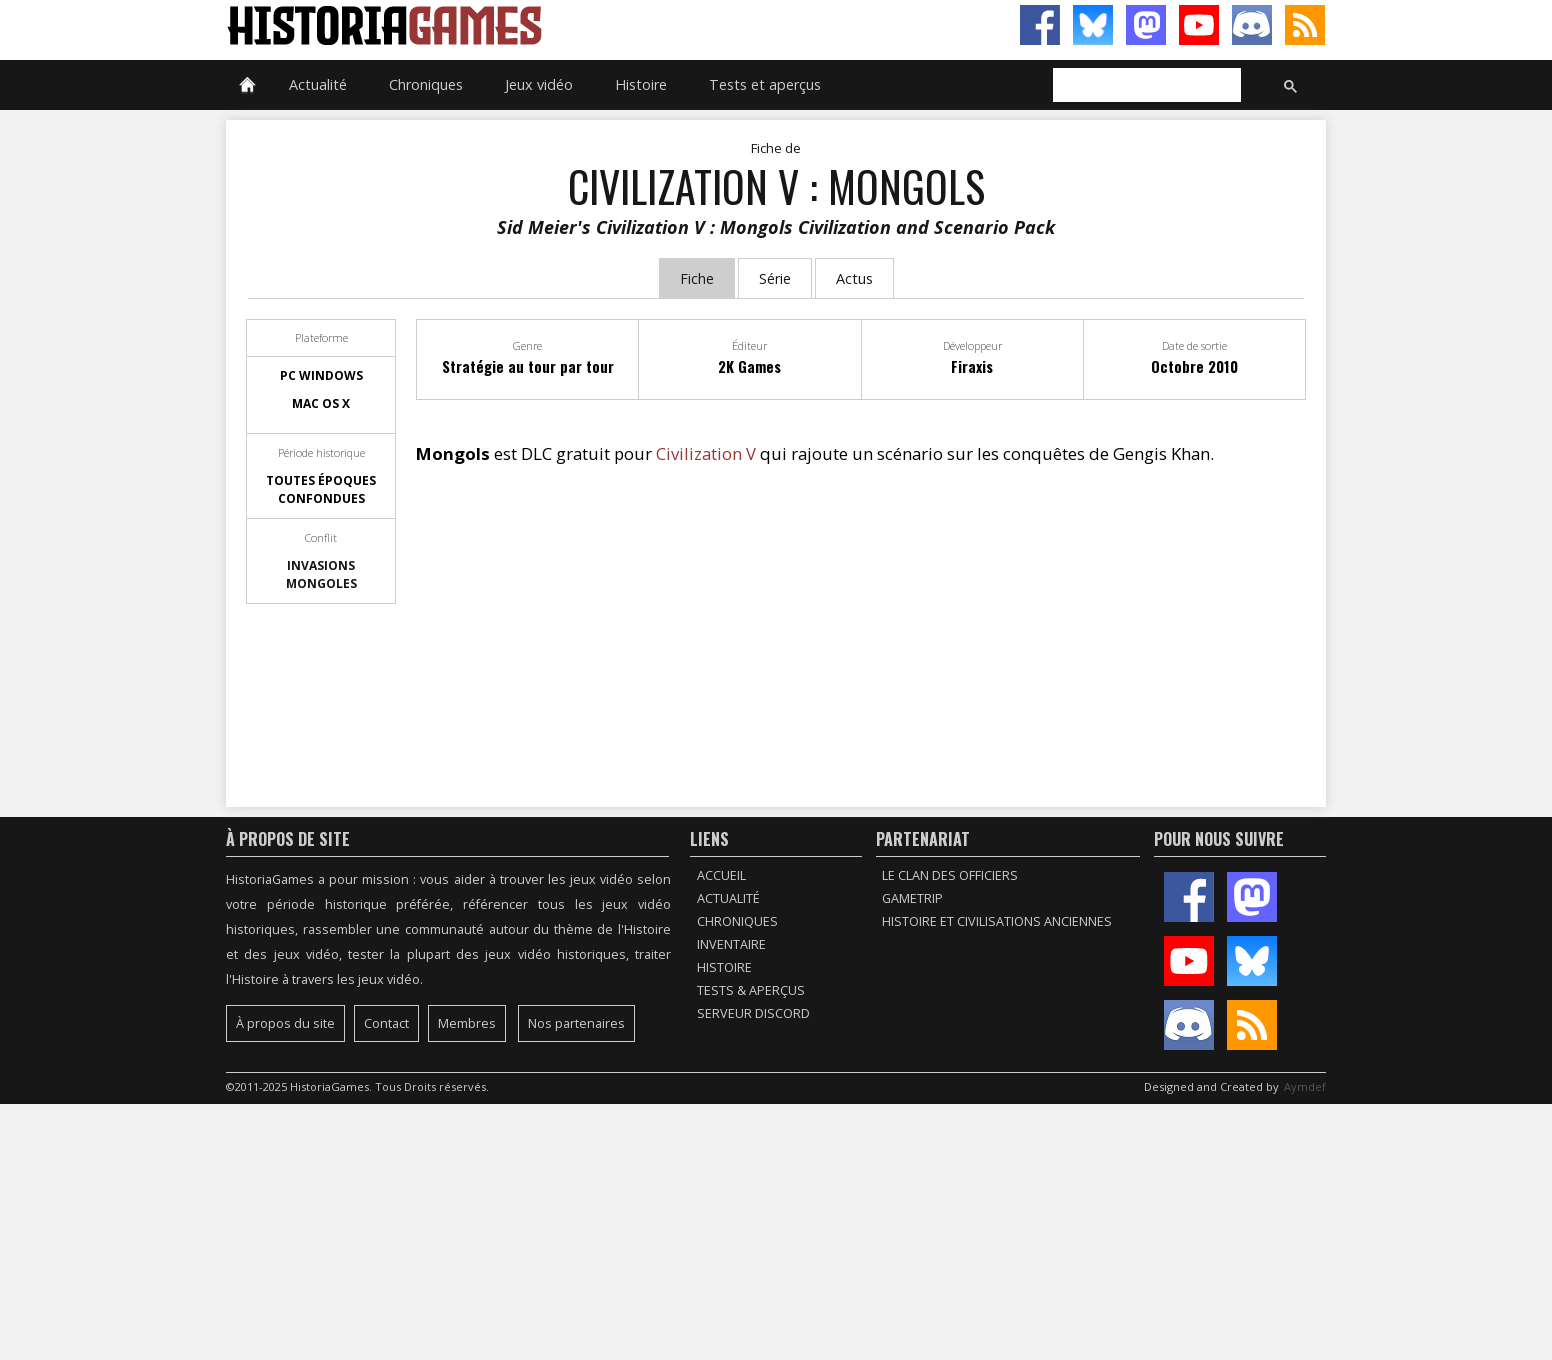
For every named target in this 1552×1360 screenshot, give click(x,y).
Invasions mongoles (321, 574)
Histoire (641, 84)
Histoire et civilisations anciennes (997, 921)
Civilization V (706, 453)
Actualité (318, 84)
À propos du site (285, 1023)
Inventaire (731, 944)
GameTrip (912, 898)
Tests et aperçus (765, 84)
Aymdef (1305, 1086)
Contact (386, 1023)
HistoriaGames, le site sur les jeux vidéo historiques (501, 25)
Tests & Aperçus (751, 990)
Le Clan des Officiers (950, 875)
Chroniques (426, 84)
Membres (467, 1023)
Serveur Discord (753, 1013)
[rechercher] (1145, 86)
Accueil (721, 875)
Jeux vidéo (539, 84)
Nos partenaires (576, 1023)
